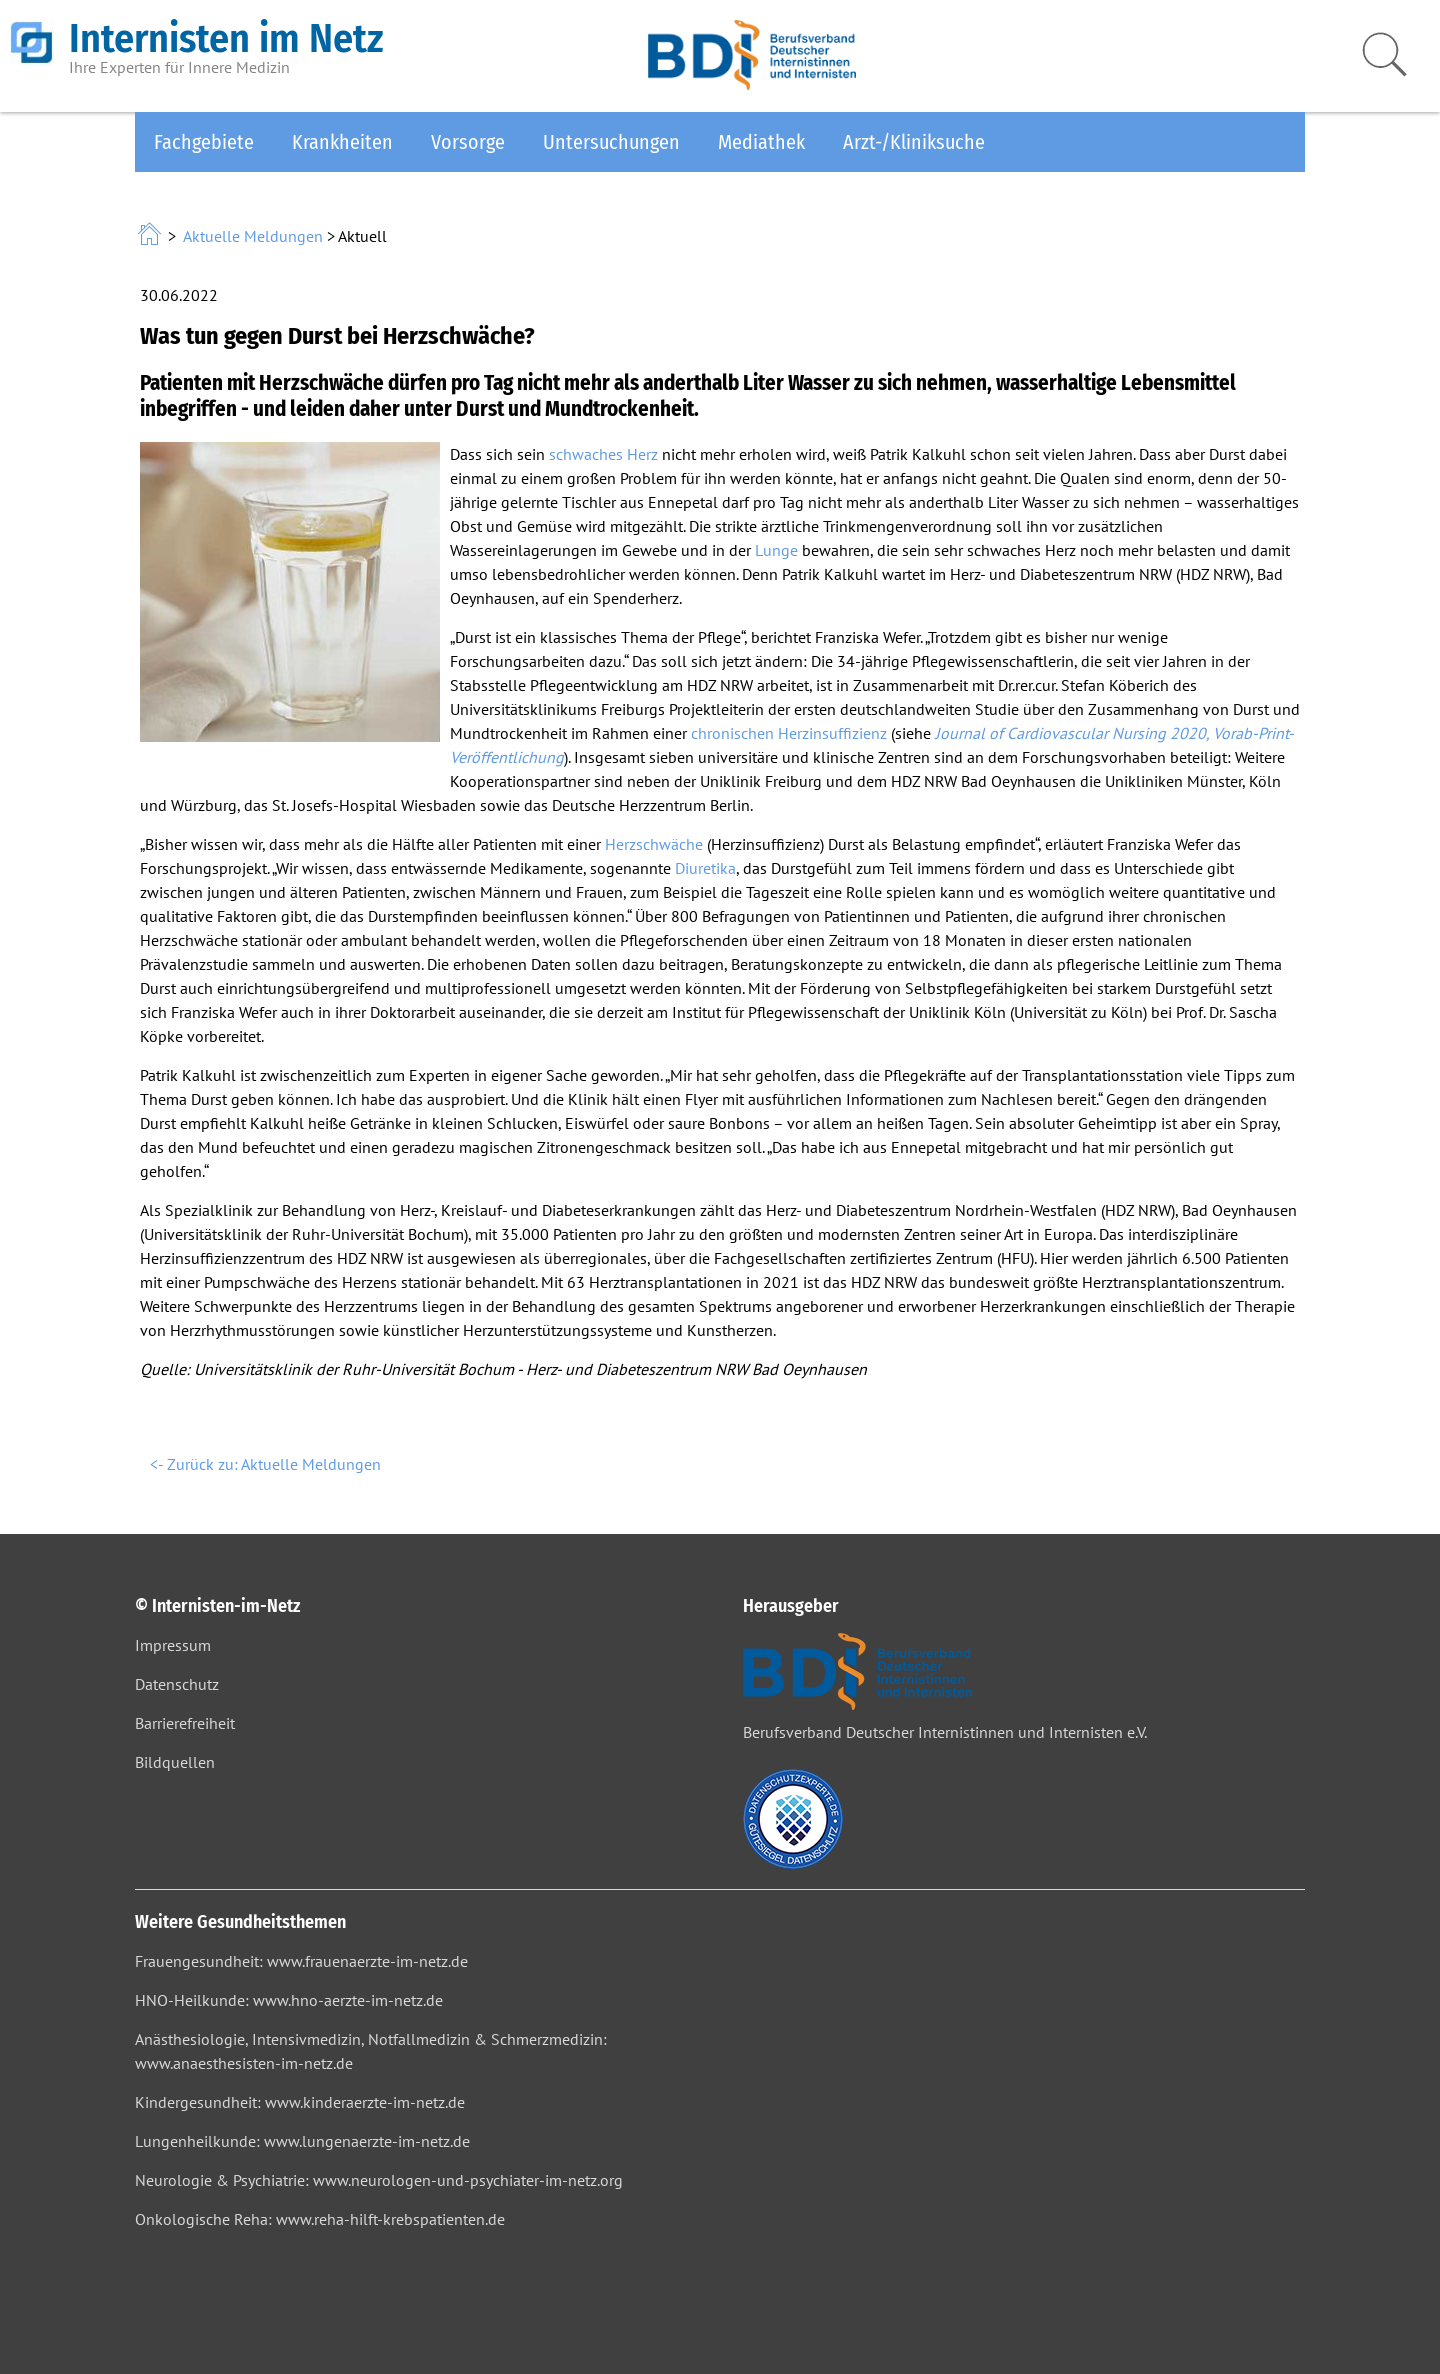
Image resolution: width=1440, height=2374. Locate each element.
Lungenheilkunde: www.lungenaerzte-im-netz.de (302, 2141)
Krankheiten (342, 142)
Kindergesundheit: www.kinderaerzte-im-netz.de (300, 2102)
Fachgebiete (204, 142)
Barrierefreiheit (185, 1723)
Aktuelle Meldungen (253, 236)
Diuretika (705, 868)
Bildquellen (175, 1762)
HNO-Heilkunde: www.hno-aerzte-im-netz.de (289, 2000)
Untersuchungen (611, 142)
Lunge (776, 550)
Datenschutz (177, 1684)
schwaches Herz (603, 454)
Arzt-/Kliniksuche (914, 142)
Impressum (173, 1645)
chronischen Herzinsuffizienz (789, 733)
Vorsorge (468, 142)
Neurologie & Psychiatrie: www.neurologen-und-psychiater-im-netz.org (379, 2180)
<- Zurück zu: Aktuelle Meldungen (265, 1464)
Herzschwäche (654, 844)
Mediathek (761, 142)
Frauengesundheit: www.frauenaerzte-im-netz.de (301, 1961)
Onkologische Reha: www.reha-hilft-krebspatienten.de (320, 2219)
